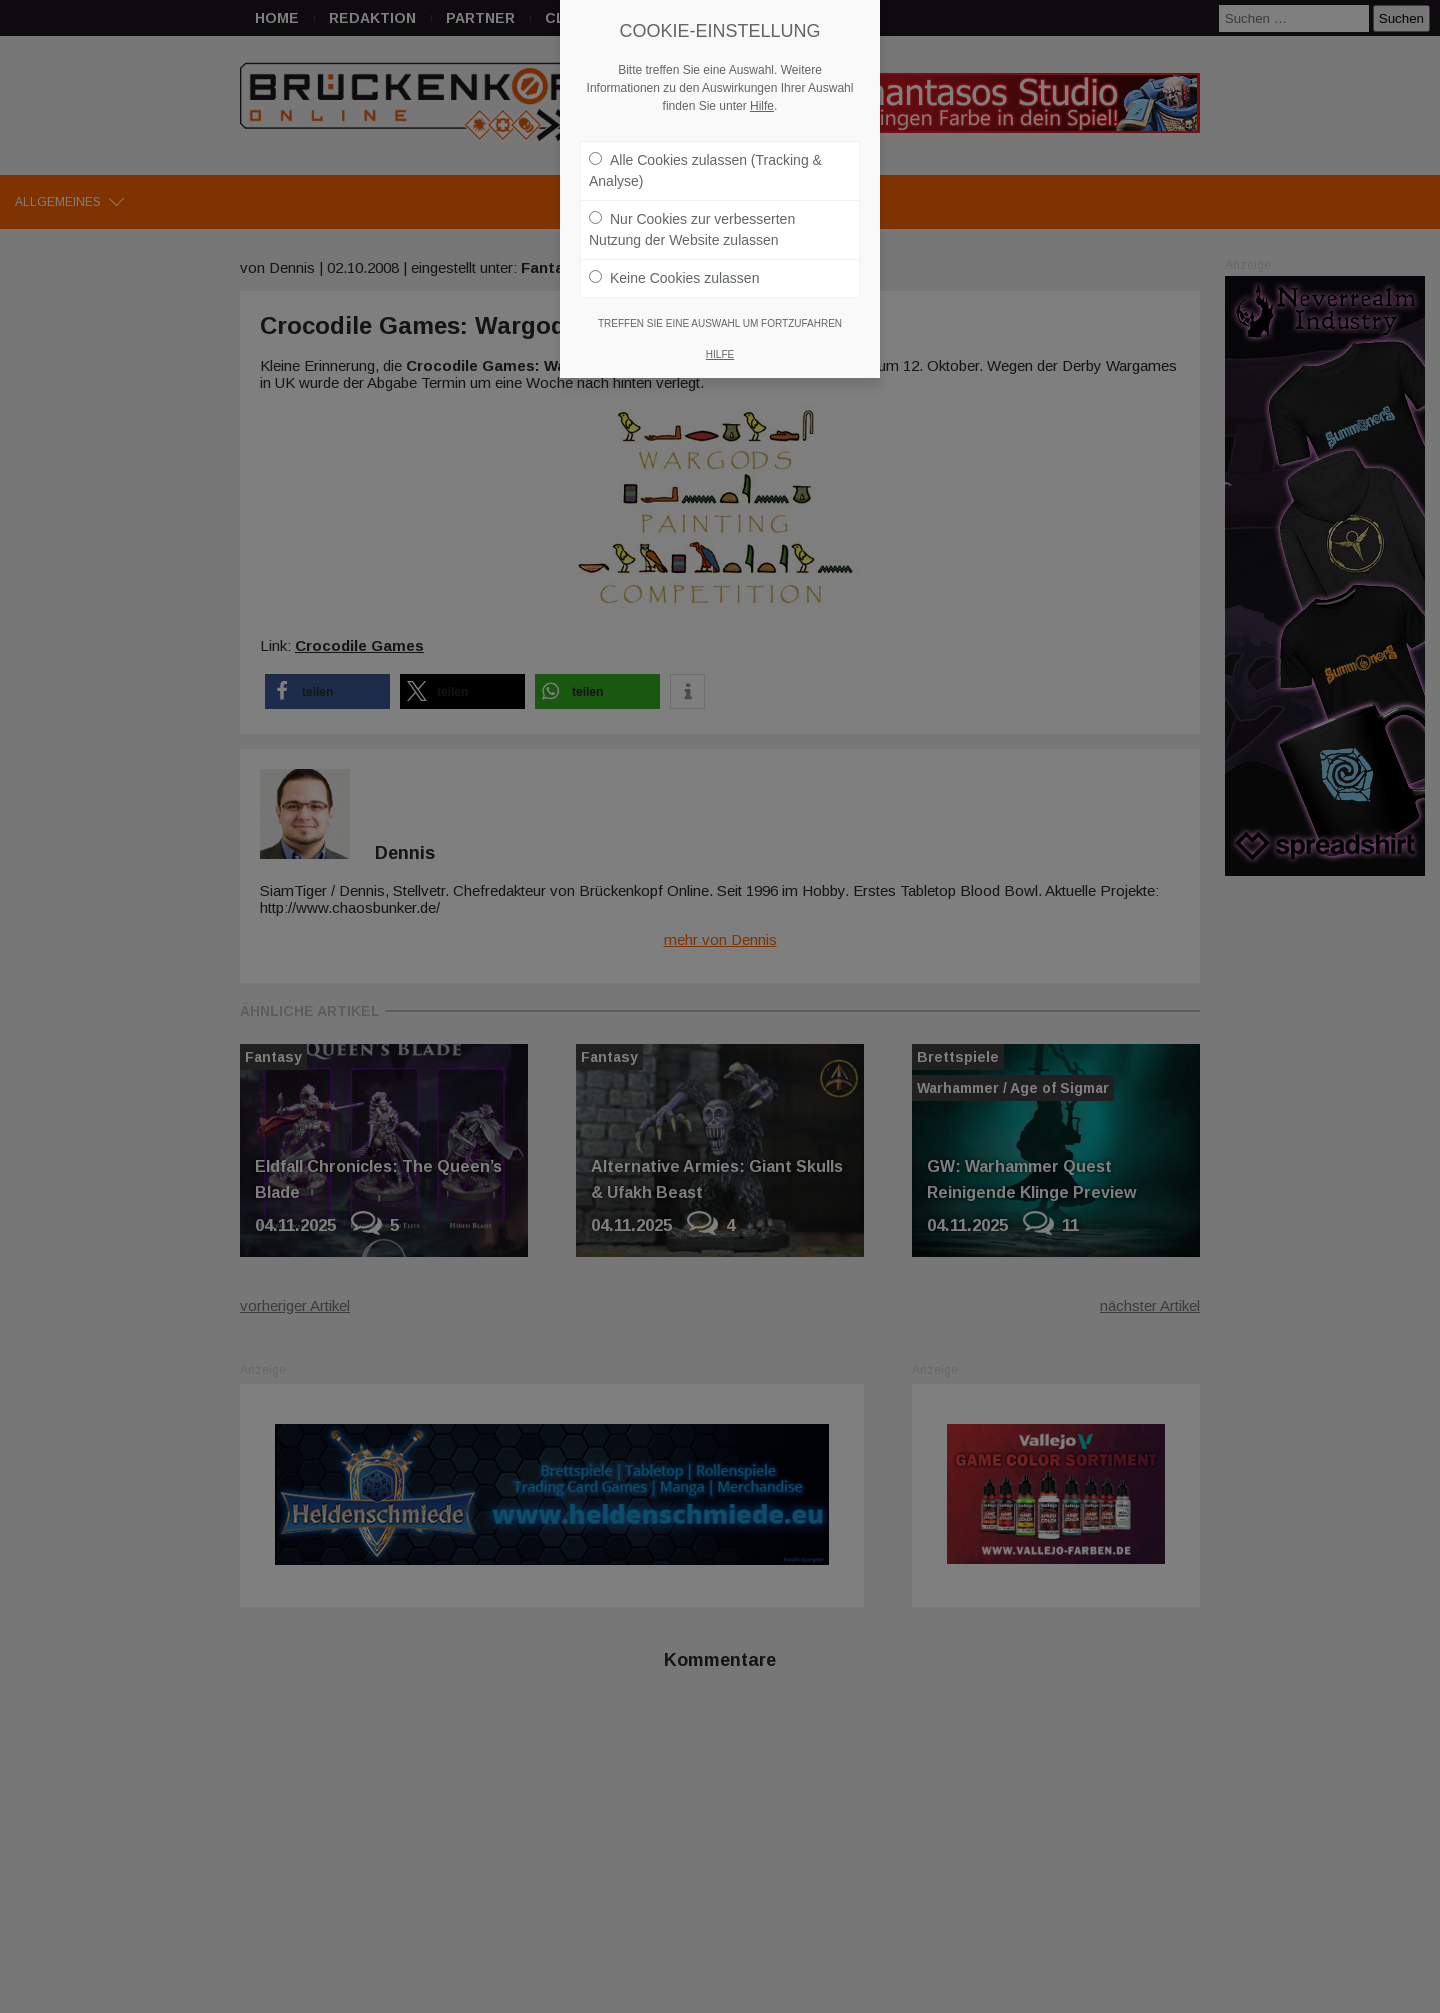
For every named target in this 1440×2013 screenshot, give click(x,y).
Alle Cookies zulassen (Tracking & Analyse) (705, 153)
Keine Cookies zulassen (674, 261)
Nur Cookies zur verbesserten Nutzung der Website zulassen (692, 212)
